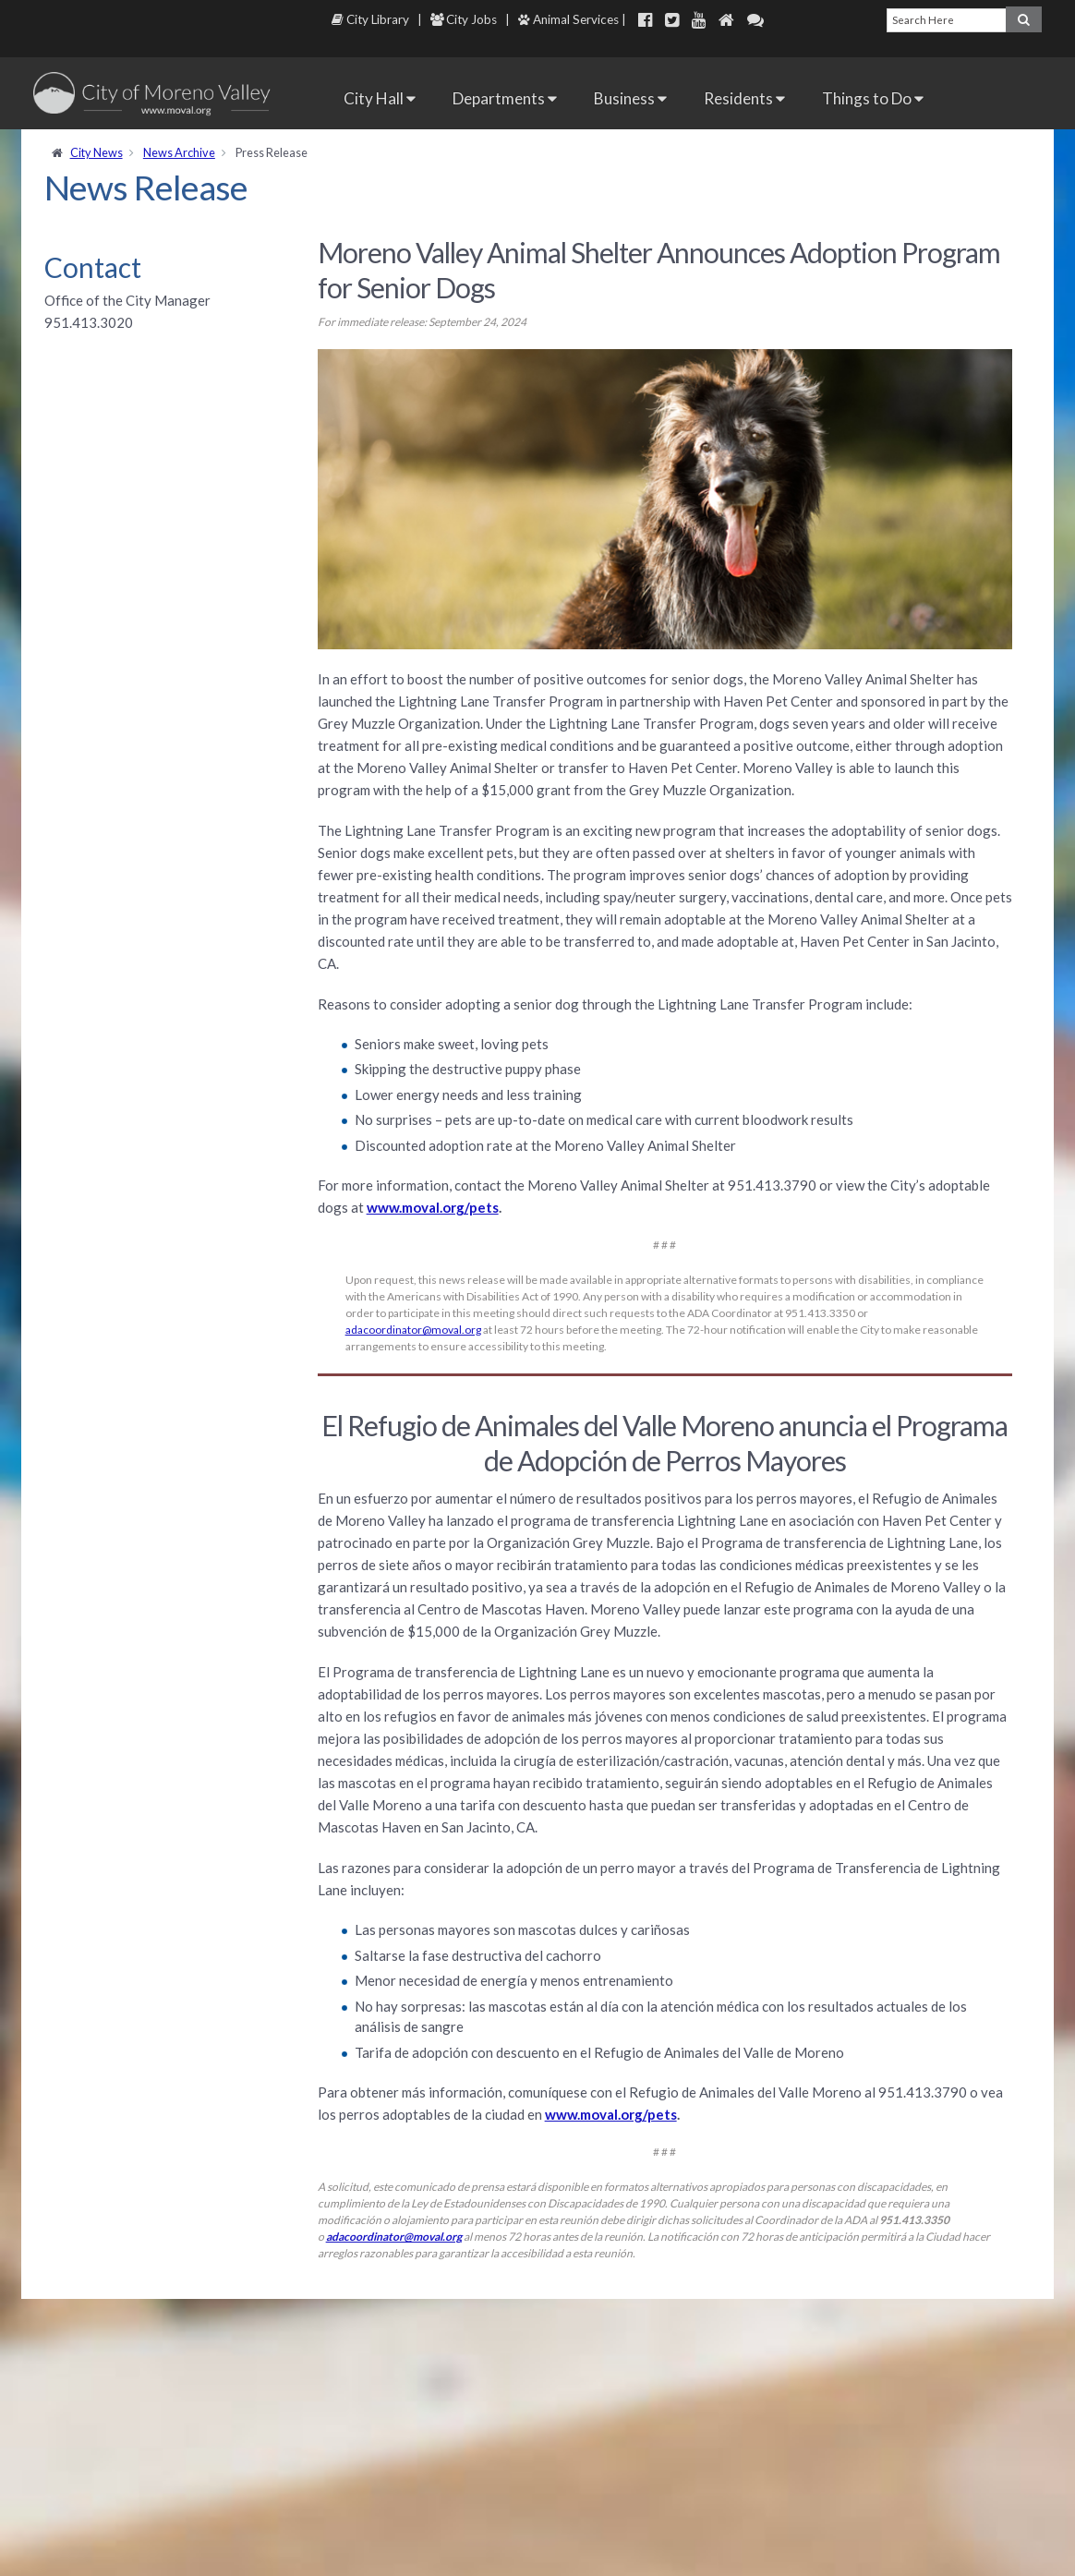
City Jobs (463, 19)
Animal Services (568, 19)
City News (96, 152)
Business (630, 98)
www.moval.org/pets (433, 1207)
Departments (505, 98)
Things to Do (873, 98)
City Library (370, 19)
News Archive (179, 152)
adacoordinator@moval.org (413, 1329)
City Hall (380, 98)
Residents (744, 98)
